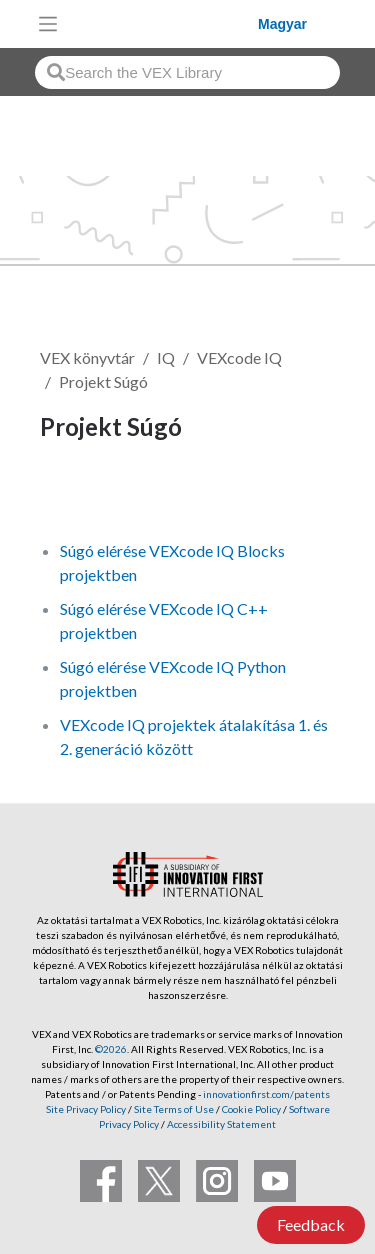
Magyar (282, 24)
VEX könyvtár (87, 357)
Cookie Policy (251, 1109)
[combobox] (187, 72)
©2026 (111, 1049)
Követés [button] (82, 494)
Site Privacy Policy (86, 1109)
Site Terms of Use (173, 1109)
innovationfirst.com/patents (266, 1094)
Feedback (311, 1224)
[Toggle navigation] (48, 24)
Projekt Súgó (103, 381)
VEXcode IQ (239, 357)
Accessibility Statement (221, 1124)
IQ (166, 357)
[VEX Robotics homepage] (163, 23)
